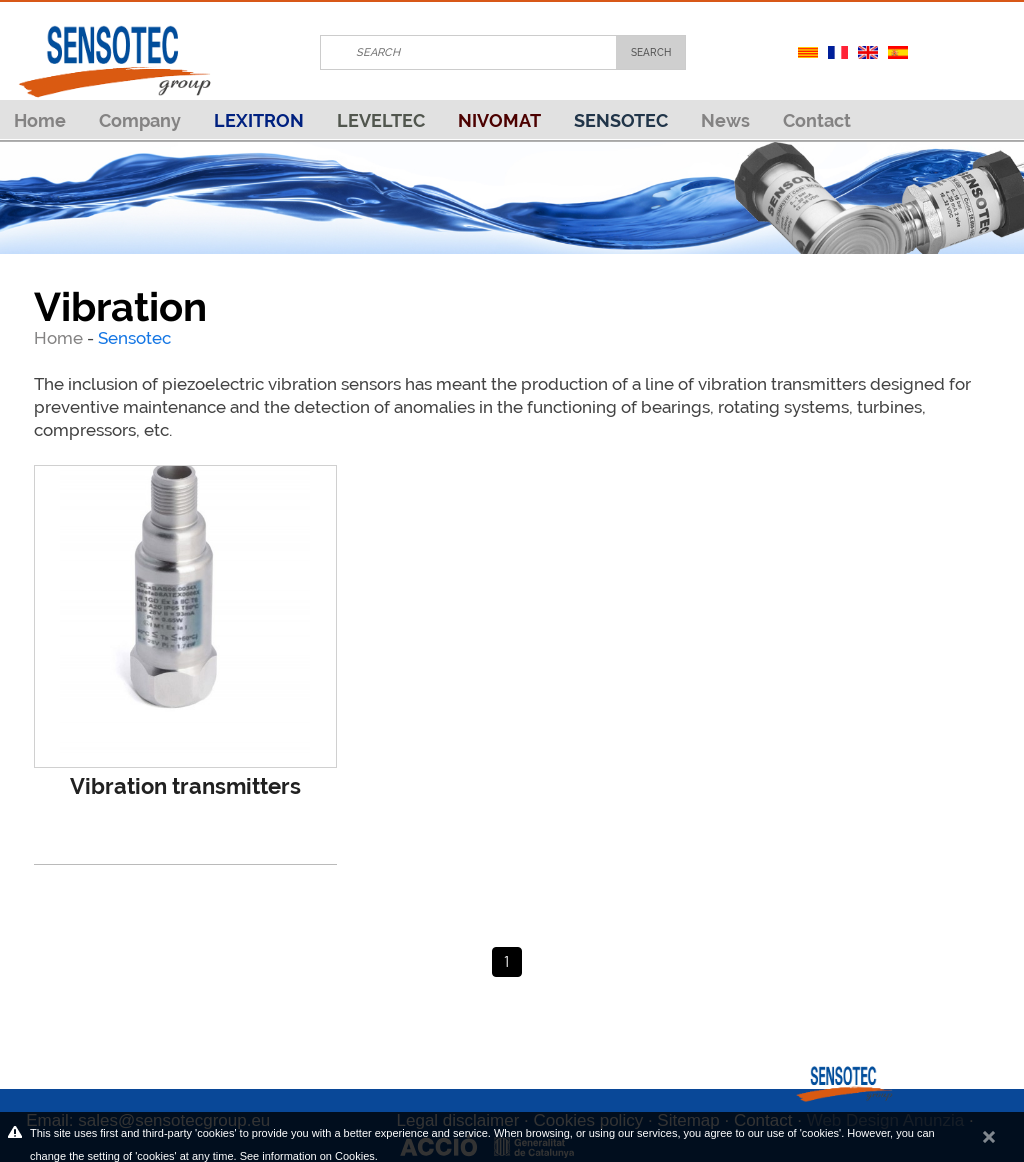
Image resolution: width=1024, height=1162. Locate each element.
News (725, 120)
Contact (817, 120)
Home (40, 120)
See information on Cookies (307, 1156)
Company (140, 120)
